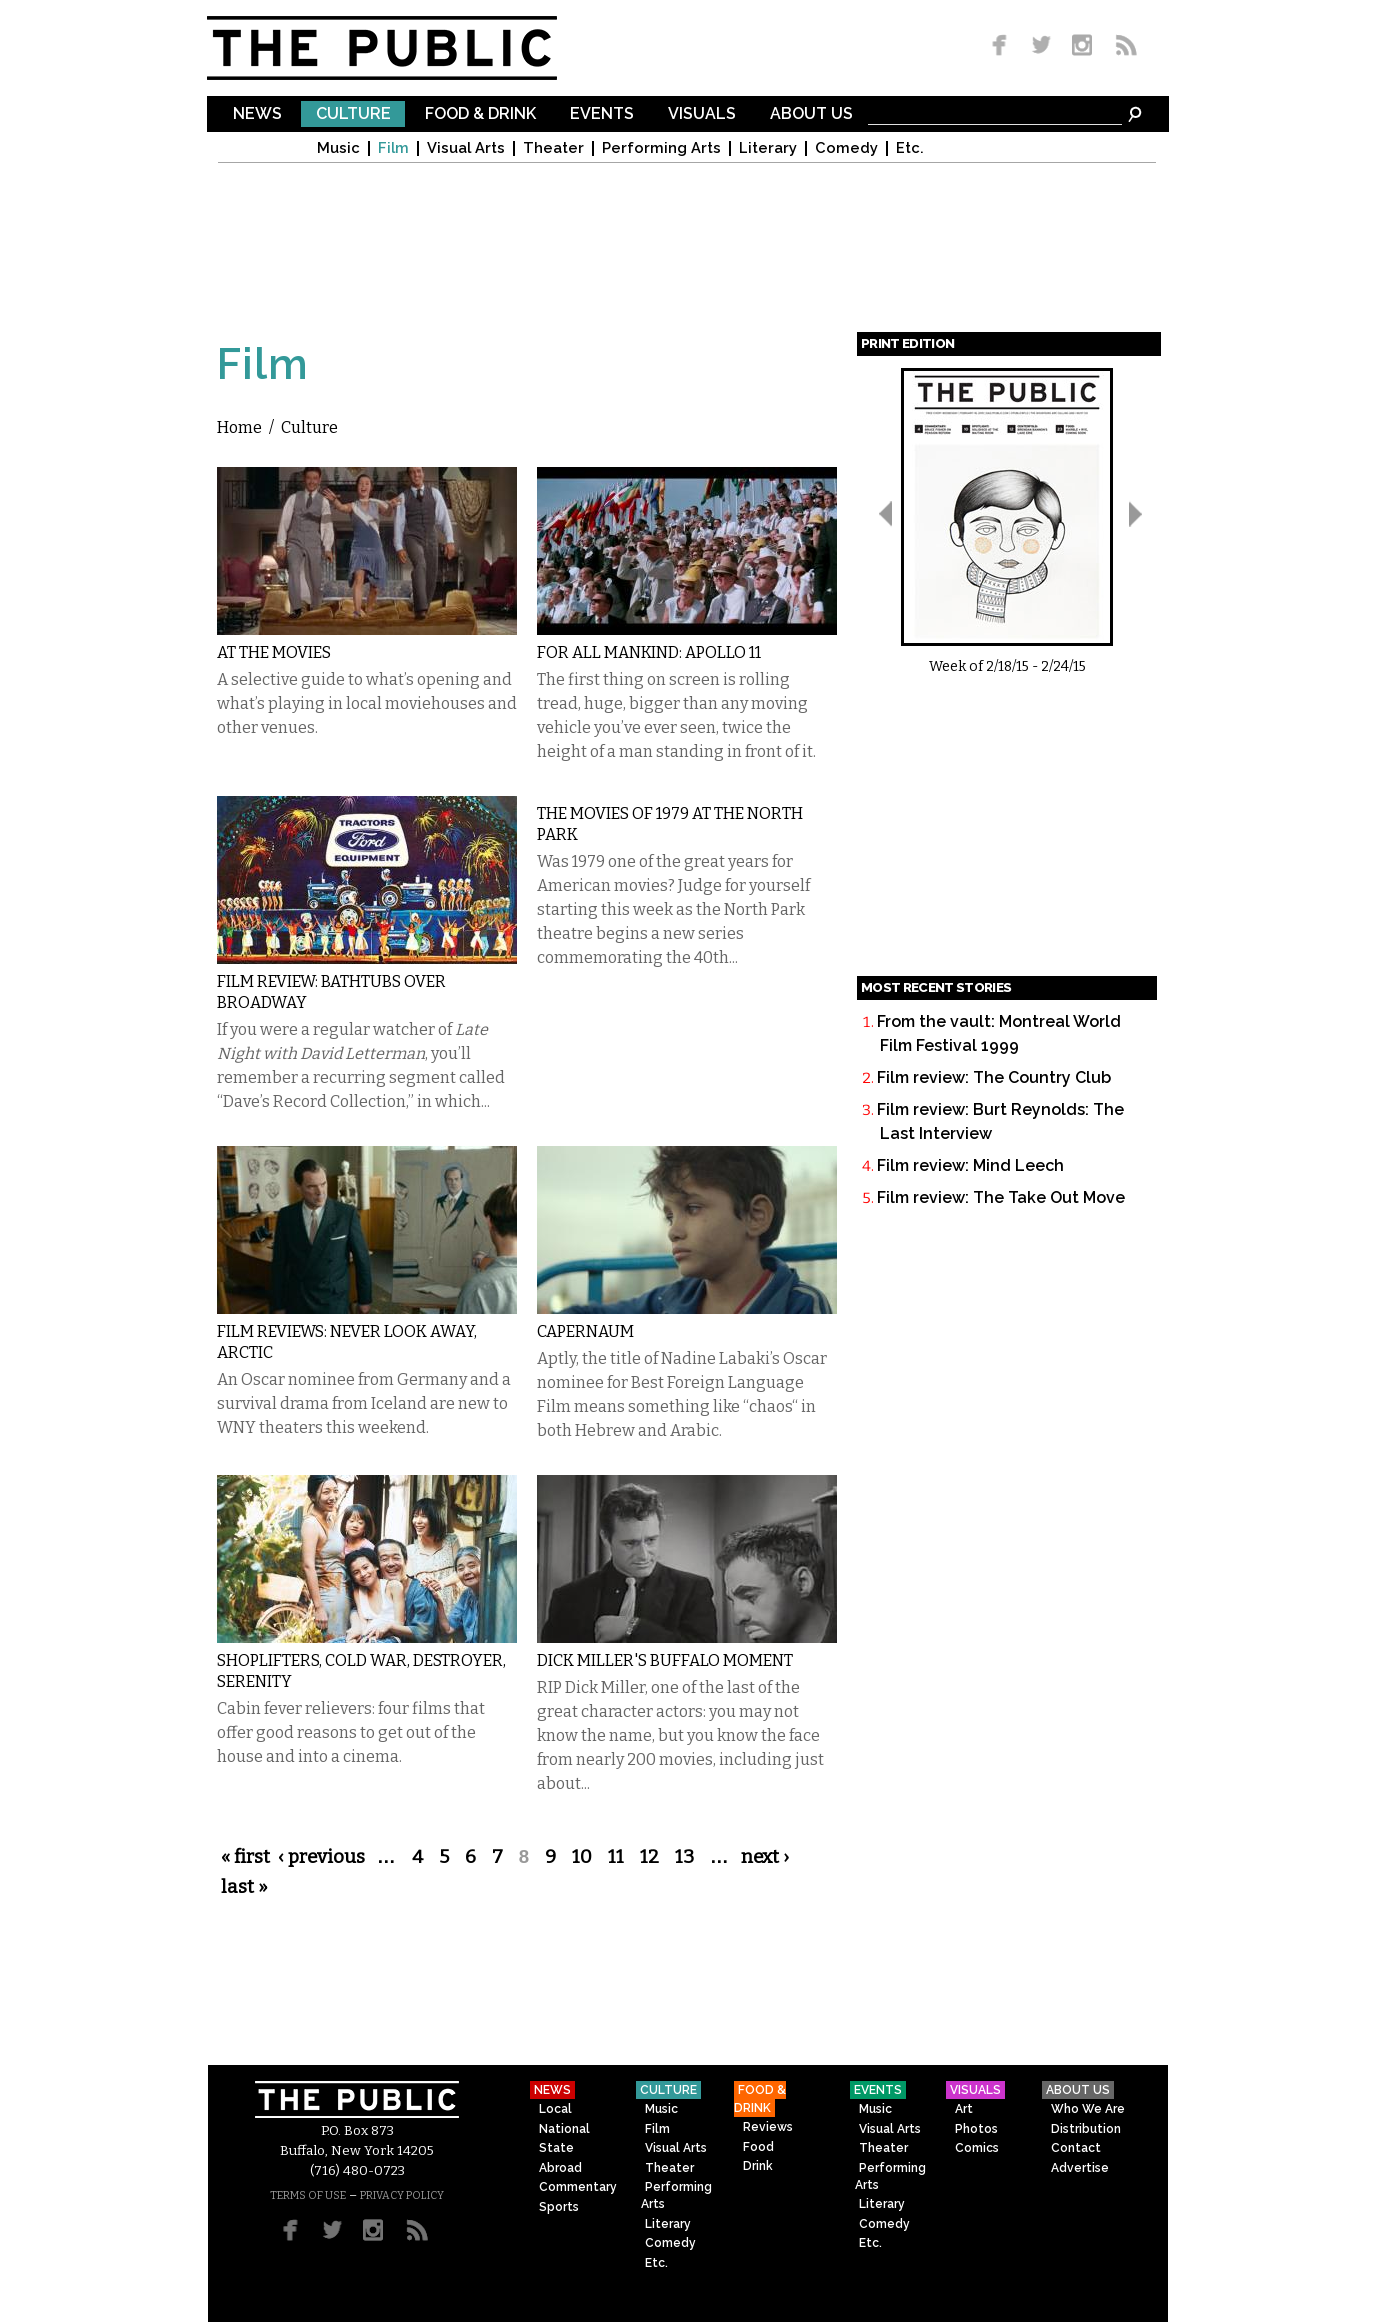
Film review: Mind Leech (970, 1165)
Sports (559, 2207)
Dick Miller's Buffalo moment (665, 1660)
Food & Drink (480, 114)
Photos (976, 2129)
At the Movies (274, 652)
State (556, 2148)
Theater (553, 148)
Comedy (846, 148)
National (564, 2129)
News (257, 114)
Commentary (578, 2187)
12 (649, 1857)
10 (582, 1857)
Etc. (910, 148)
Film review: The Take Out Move (1001, 1197)
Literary (768, 148)
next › (765, 1857)
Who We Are (1088, 2109)
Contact (1076, 2148)
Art (964, 2109)
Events (602, 114)
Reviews (768, 2127)
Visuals (702, 114)
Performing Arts (661, 148)
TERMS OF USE (308, 2195)
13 (684, 1857)
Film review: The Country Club (994, 1077)
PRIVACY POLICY (402, 2195)
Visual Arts (466, 148)
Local (555, 2109)
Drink (758, 2166)
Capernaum (585, 1331)
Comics (977, 2148)
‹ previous (321, 1857)
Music (338, 148)
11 (616, 1857)
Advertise (1080, 2168)
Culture (353, 114)
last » (244, 1887)
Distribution (1086, 2129)
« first (245, 1857)
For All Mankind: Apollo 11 (649, 652)
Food (758, 2147)
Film (393, 148)
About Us (811, 114)
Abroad (560, 2168)
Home (239, 427)
